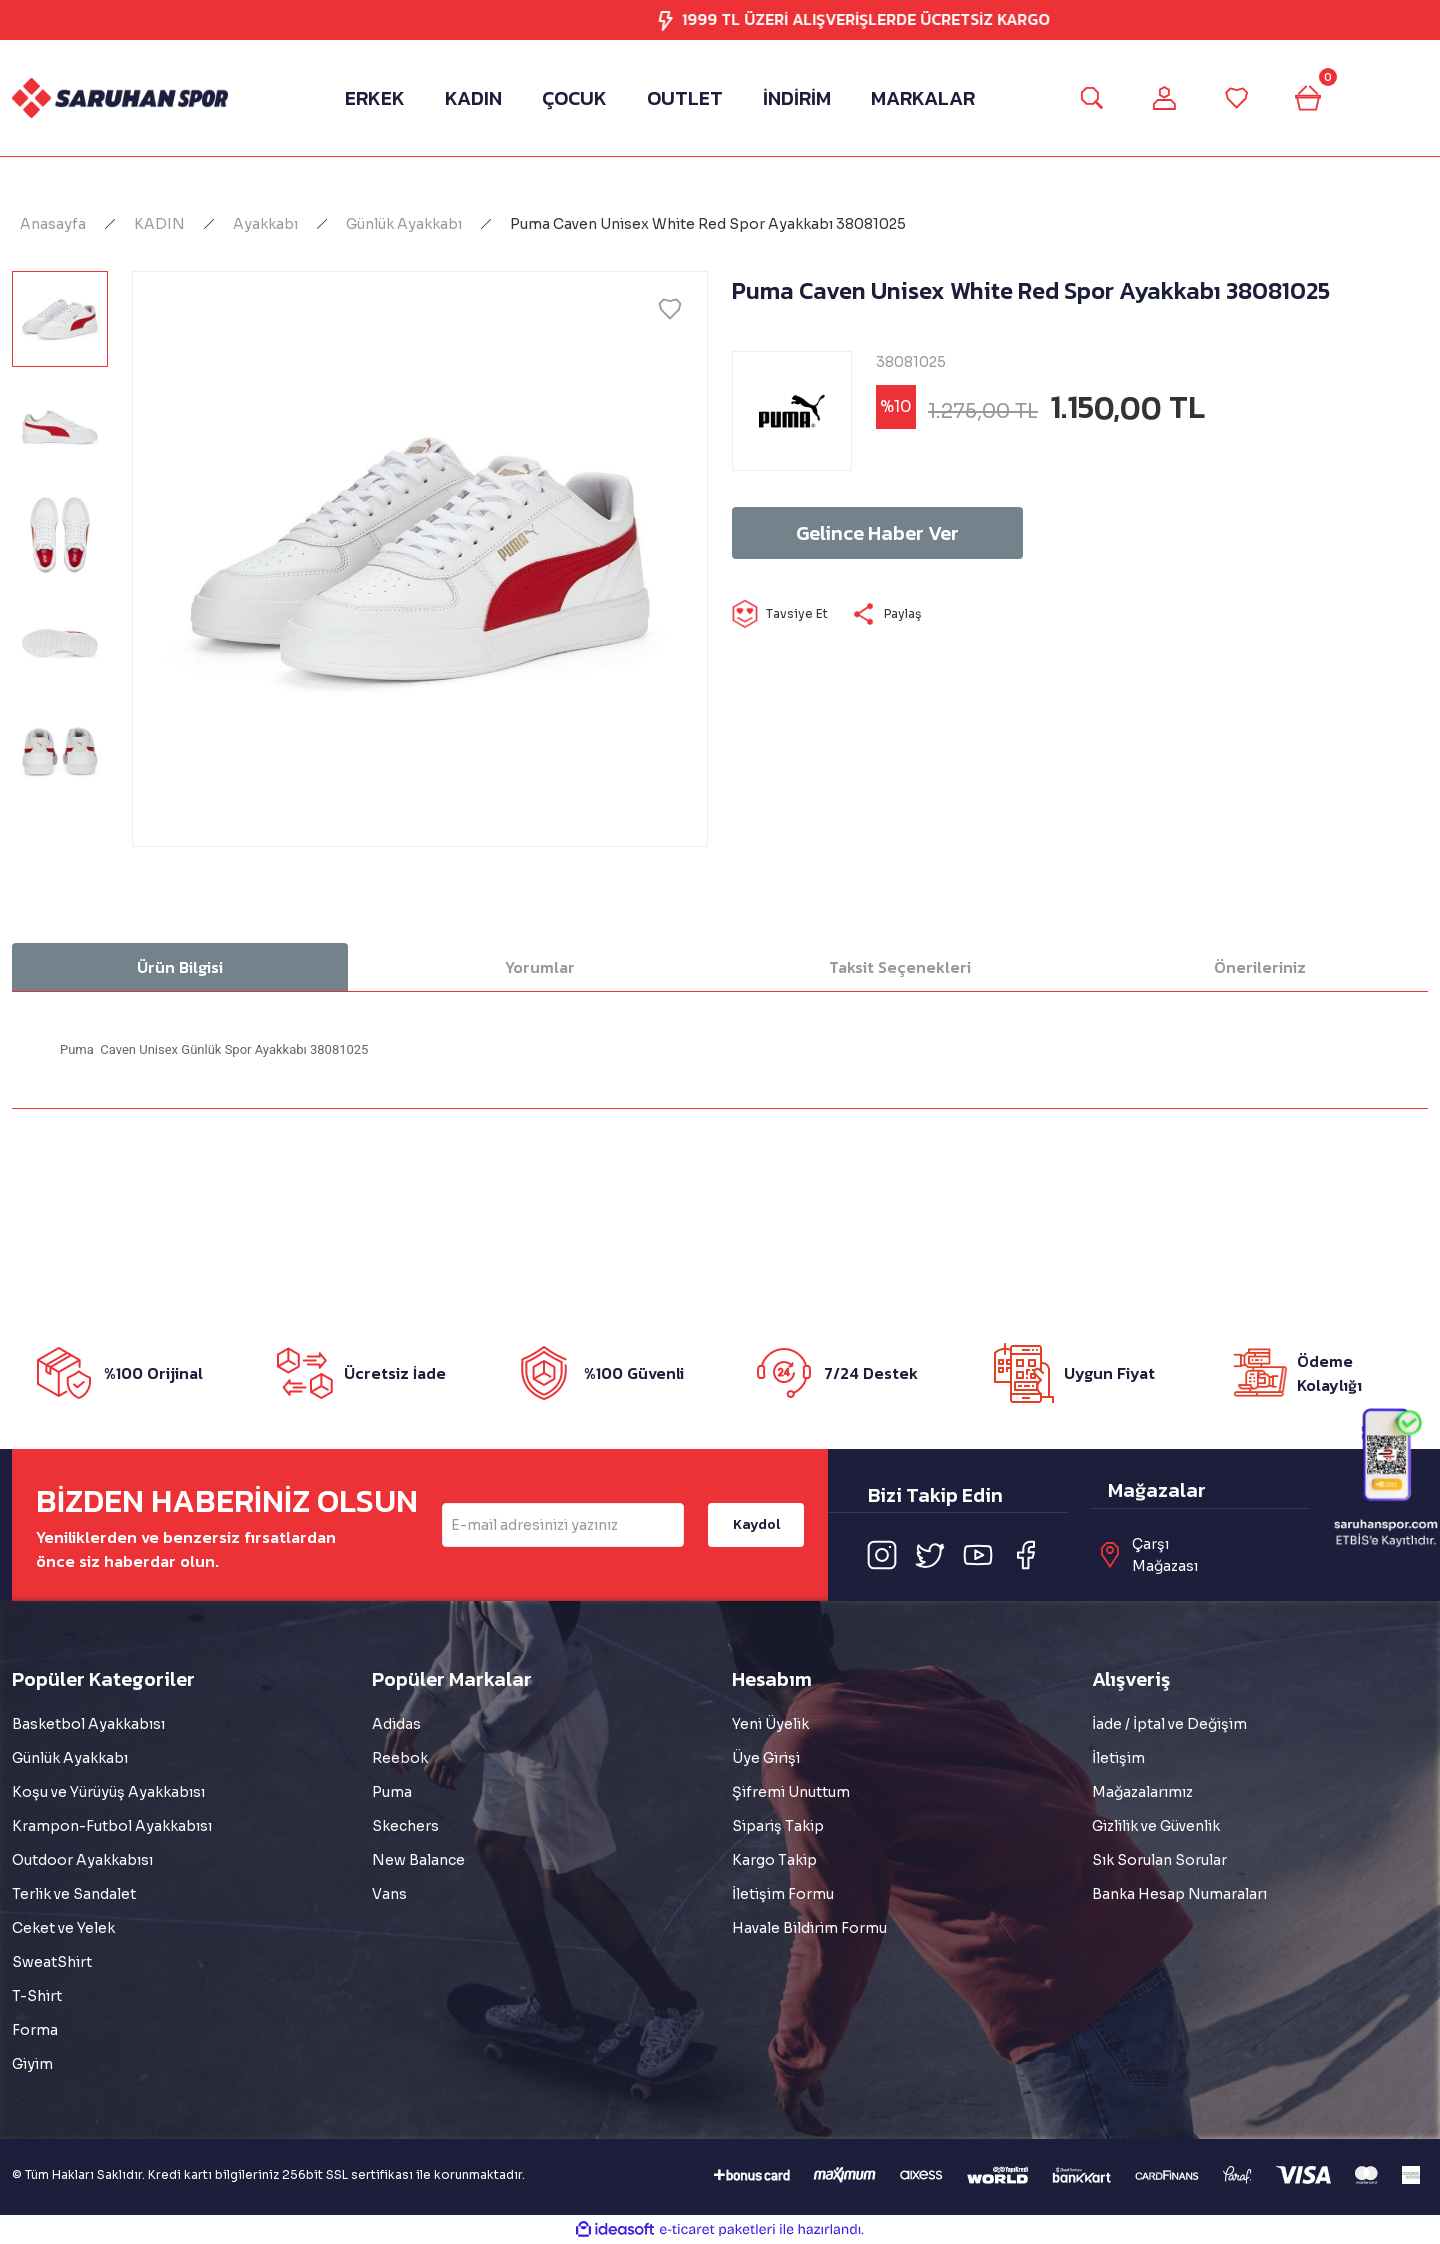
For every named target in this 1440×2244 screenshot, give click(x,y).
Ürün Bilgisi (180, 967)
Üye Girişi (766, 1758)
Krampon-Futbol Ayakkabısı (112, 1826)
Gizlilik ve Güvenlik (1156, 1826)
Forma (35, 2030)
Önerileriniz (1260, 967)
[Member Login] (1164, 98)
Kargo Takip (774, 1860)
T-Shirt (37, 1996)
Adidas (396, 1724)
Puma (392, 1792)
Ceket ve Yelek (63, 1928)
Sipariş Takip (778, 1826)
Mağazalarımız (1142, 1792)
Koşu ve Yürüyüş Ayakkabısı (108, 1792)
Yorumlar (540, 967)
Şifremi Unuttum (791, 1792)
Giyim (32, 2064)
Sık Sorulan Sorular (1159, 1860)
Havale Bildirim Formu (809, 1928)
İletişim (1118, 1758)
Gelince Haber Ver (877, 533)
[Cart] (1308, 98)
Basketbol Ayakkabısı (88, 1724)
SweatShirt (52, 1962)
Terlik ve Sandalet (74, 1894)
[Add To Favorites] (670, 309)
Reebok (400, 1758)
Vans (389, 1894)
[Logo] (120, 97)
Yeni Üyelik (770, 1724)
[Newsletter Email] (563, 1525)
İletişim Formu (783, 1894)
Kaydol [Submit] (756, 1524)
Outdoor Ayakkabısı (82, 1860)
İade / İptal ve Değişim (1169, 1724)
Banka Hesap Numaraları (1179, 1894)
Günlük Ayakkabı (70, 1758)
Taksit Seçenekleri (900, 967)
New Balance (418, 1860)
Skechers (405, 1826)
